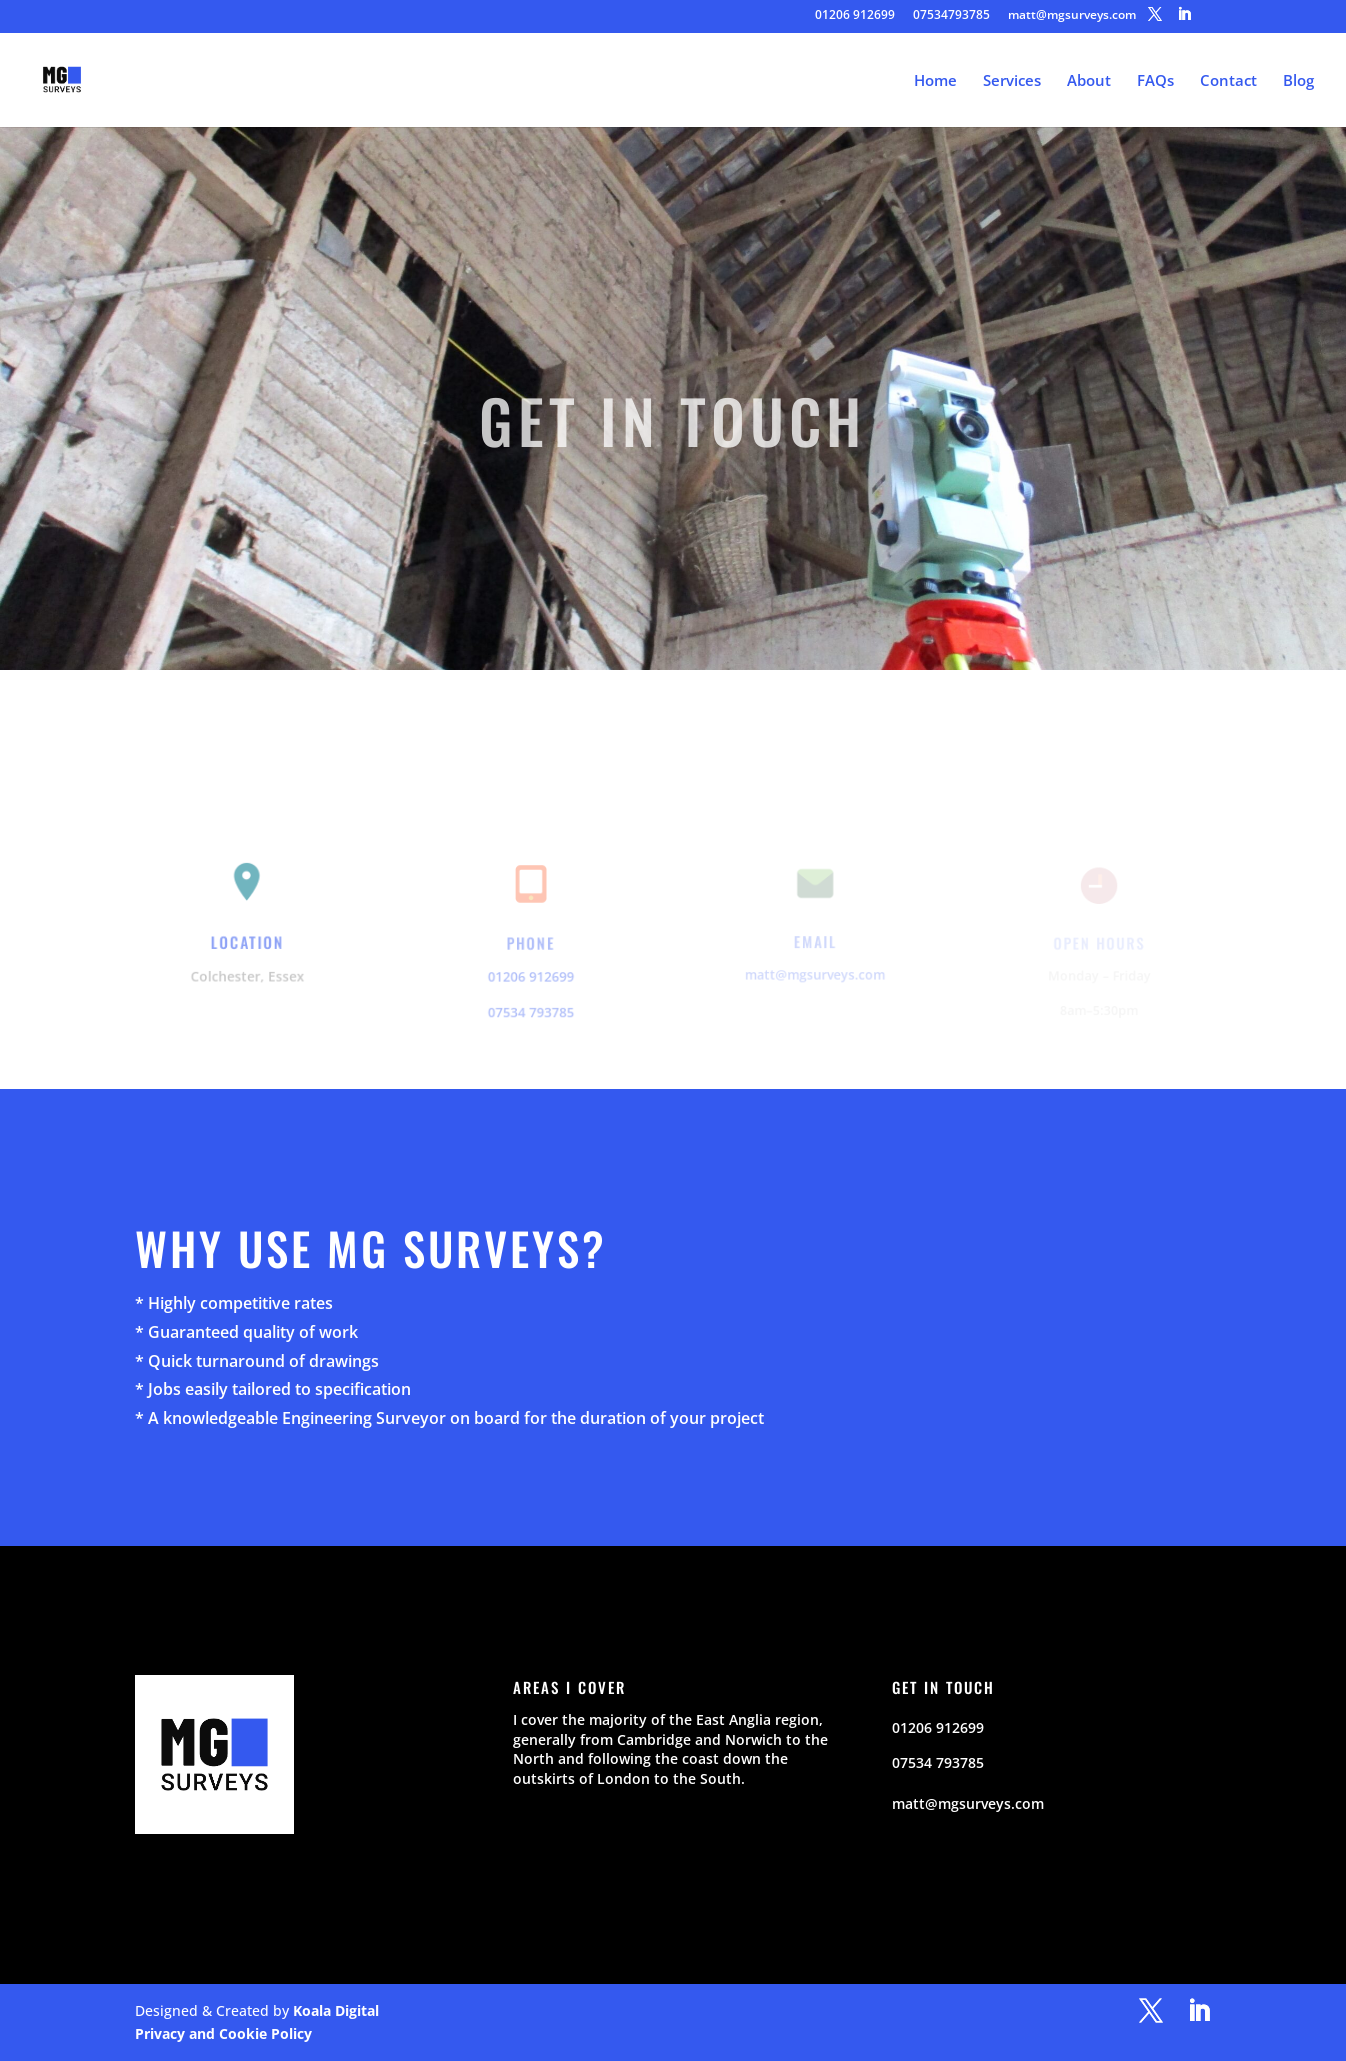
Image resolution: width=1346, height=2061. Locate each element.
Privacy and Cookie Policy (223, 2033)
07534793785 (951, 16)
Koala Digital (336, 2010)
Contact (1228, 81)
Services (1012, 81)
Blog (1298, 81)
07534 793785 (530, 1009)
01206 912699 (855, 16)
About (1089, 81)
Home (935, 81)
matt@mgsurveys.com (1072, 16)
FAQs (1155, 81)
